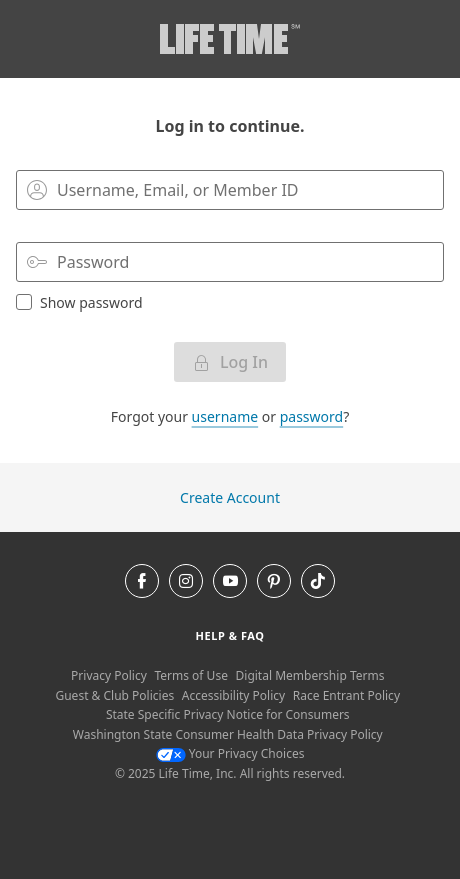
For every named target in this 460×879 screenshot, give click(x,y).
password (311, 416)
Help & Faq (230, 635)
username (225, 416)
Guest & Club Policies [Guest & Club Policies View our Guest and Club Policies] (114, 695)
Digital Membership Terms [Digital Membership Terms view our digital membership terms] (310, 675)
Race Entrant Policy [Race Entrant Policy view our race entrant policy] (346, 695)
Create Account (230, 497)
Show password (79, 302)
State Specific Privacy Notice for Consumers (228, 714)
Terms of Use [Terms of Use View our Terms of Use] (190, 675)
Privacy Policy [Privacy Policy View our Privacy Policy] (109, 675)
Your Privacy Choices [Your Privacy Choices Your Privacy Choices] (230, 753)
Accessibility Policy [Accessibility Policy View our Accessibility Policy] (233, 695)
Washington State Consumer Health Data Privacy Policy (228, 734)
